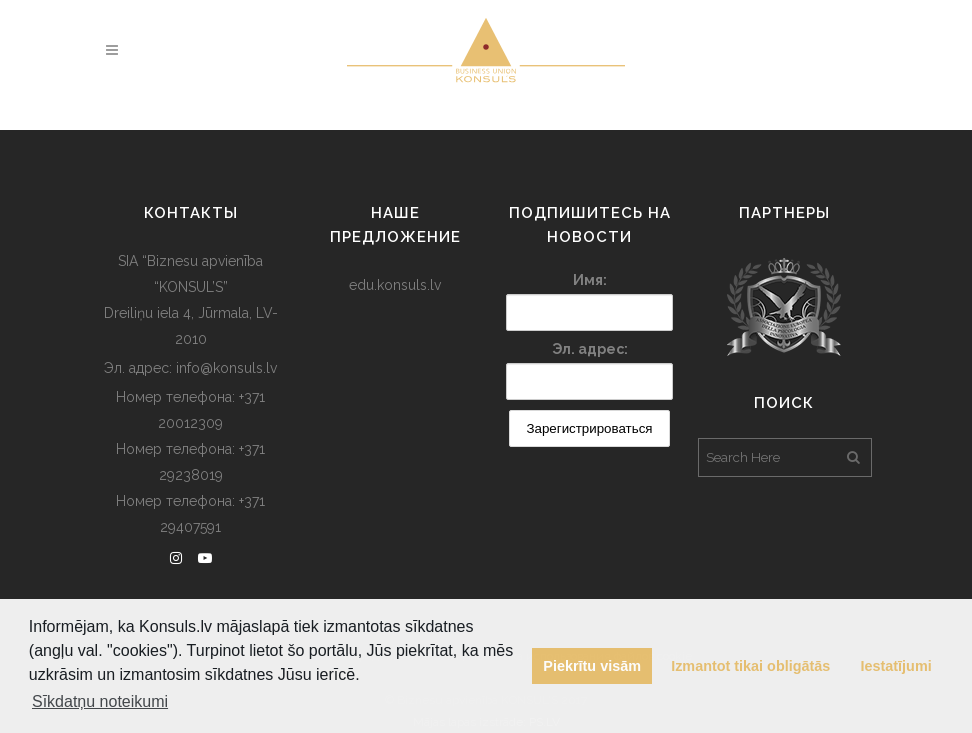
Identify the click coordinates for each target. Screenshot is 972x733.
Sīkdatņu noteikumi (100, 701)
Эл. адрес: (590, 349)
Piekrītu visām (592, 666)
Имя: (590, 280)
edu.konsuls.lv (395, 285)
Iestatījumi (896, 666)
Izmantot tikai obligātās (750, 666)
